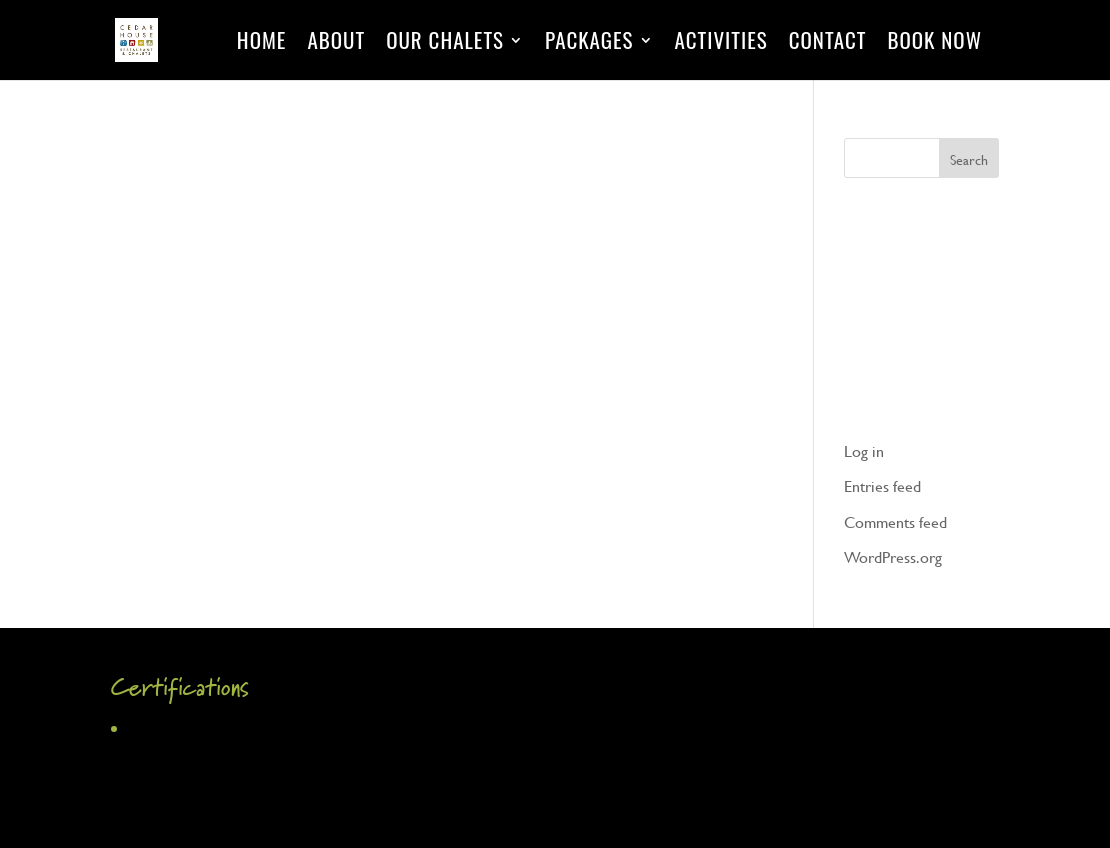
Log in (864, 450)
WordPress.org (893, 556)
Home (262, 44)
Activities (721, 44)
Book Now (934, 44)
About (336, 44)
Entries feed (882, 485)
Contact (828, 44)
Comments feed (895, 521)
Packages (589, 44)
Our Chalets (445, 44)
